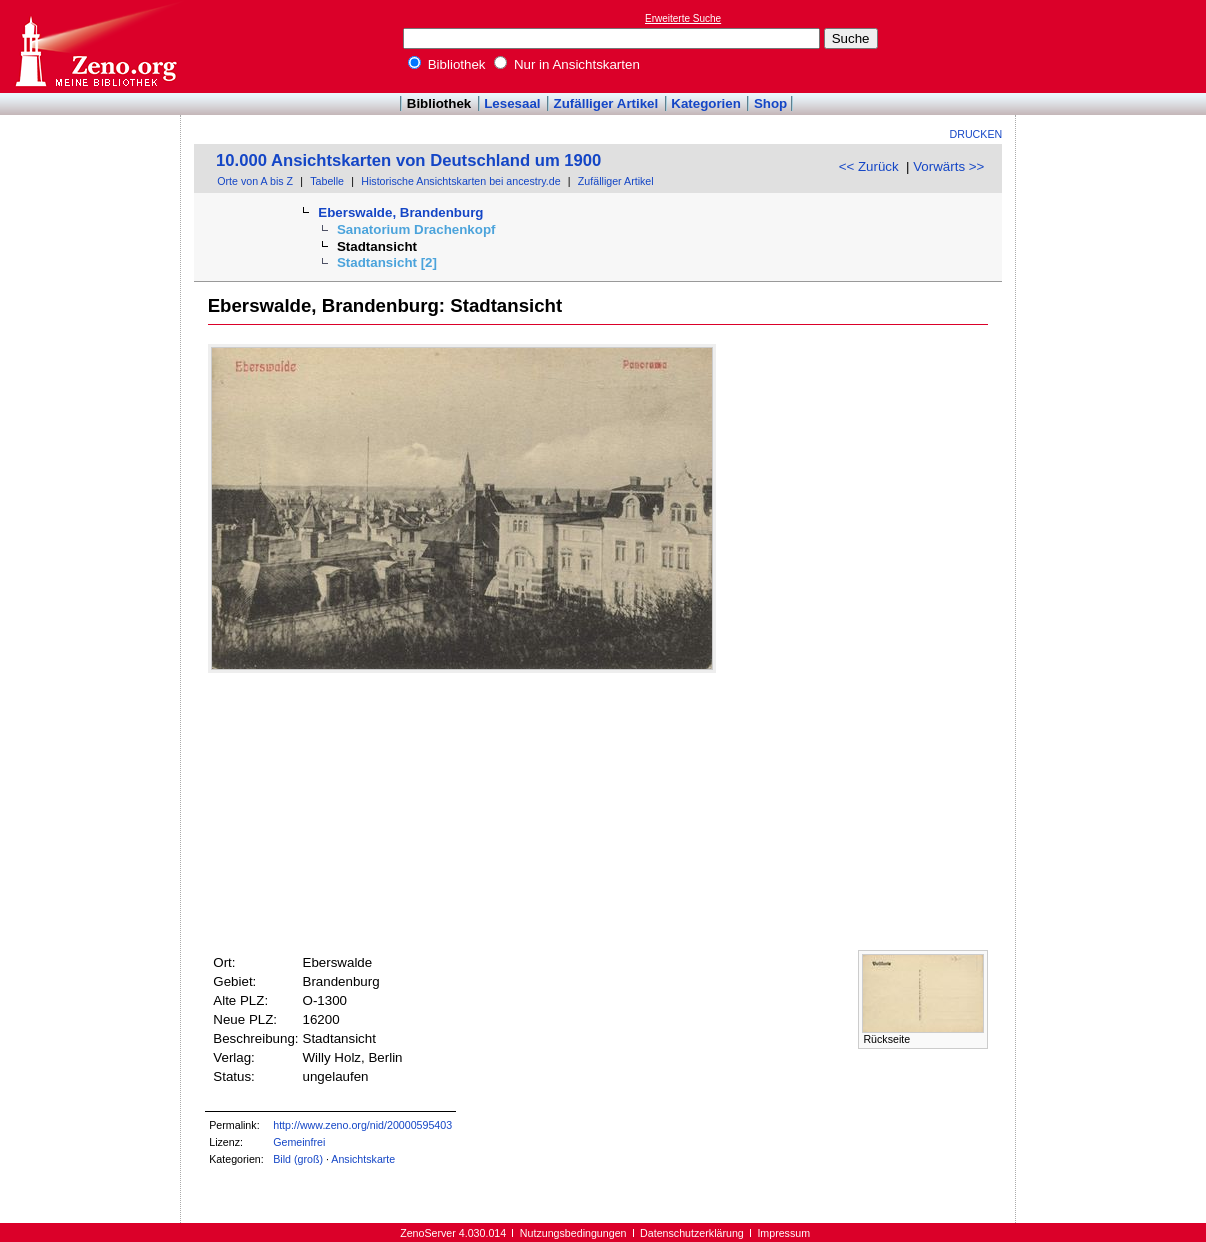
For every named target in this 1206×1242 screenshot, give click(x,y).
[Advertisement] (1114, 46)
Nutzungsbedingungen (573, 1233)
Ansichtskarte (363, 1159)
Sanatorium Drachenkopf (416, 229)
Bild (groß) (298, 1159)
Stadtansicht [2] (387, 262)
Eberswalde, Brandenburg (400, 212)
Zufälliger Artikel (606, 103)
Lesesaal (512, 103)
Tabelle (327, 181)
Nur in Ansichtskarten (567, 64)
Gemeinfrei (299, 1142)
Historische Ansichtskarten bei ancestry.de (460, 181)
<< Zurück (869, 166)
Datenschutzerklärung (692, 1233)
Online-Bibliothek (95, 46)
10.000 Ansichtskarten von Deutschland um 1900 (408, 160)
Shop (770, 103)
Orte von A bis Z (255, 181)
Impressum (783, 1233)
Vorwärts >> (948, 166)
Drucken (976, 134)
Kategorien (706, 103)
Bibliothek (447, 64)
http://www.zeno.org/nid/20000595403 (362, 1125)
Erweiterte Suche (683, 18)
